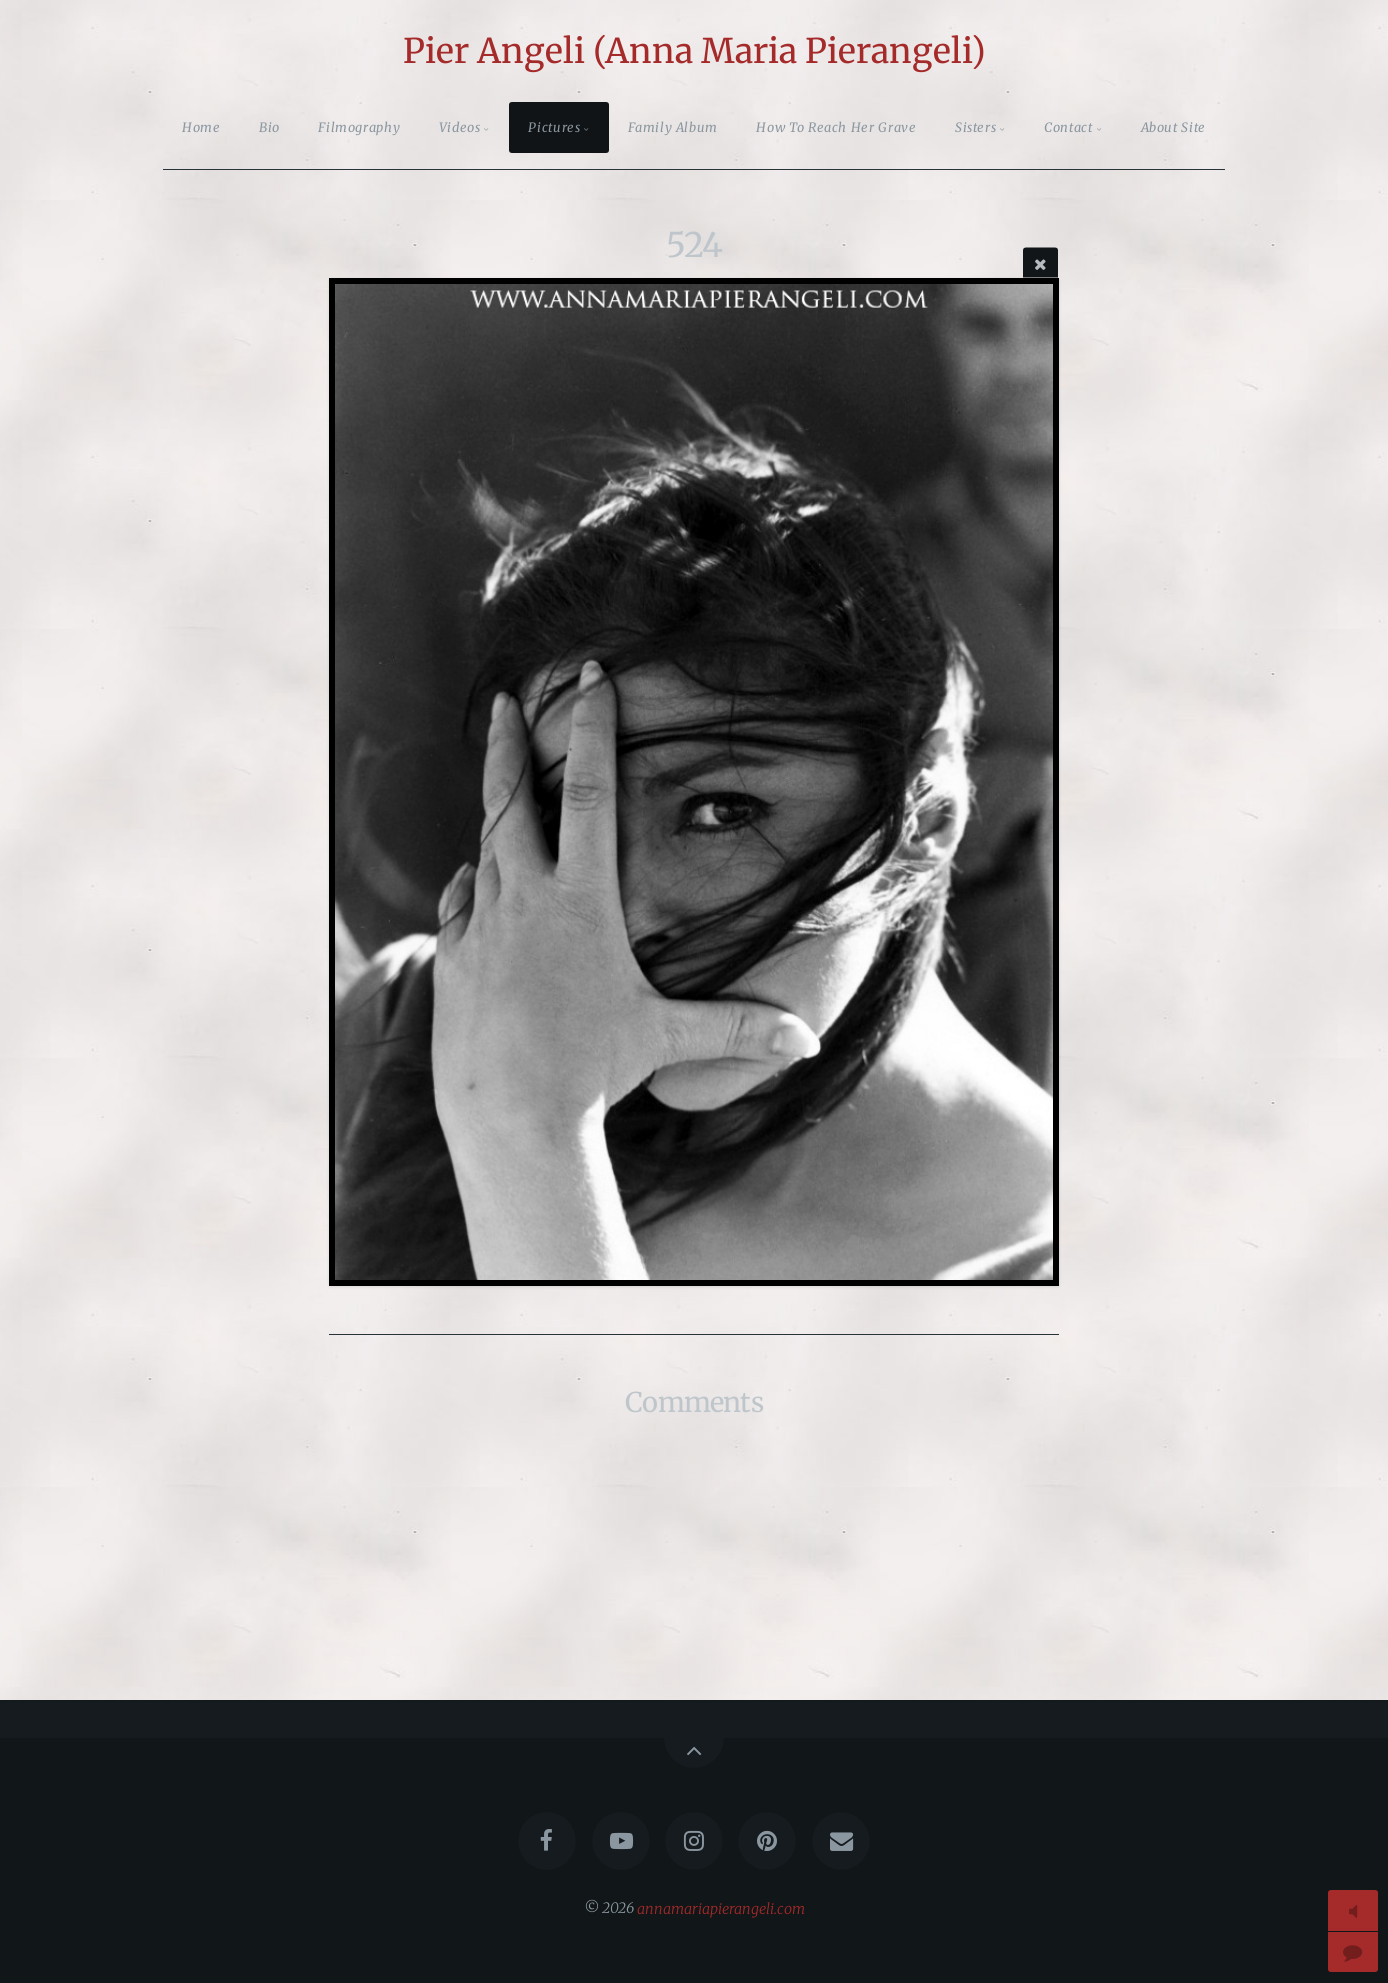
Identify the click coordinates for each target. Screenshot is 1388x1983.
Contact (1068, 127)
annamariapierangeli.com (721, 1908)
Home (201, 127)
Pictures (554, 127)
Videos (460, 127)
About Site (1173, 127)
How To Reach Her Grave (836, 127)
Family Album (673, 127)
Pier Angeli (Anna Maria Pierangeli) (694, 51)
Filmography (359, 127)
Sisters (975, 127)
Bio (269, 127)
